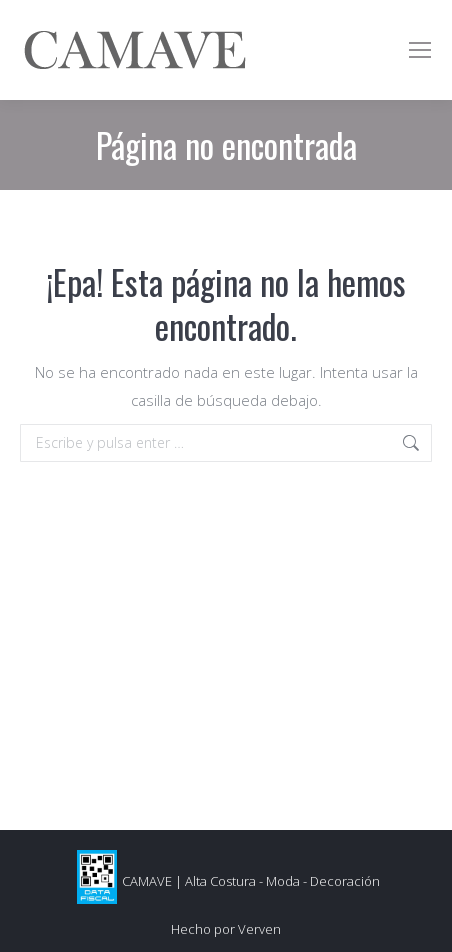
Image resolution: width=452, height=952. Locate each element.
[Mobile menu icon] (420, 50)
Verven (259, 929)
